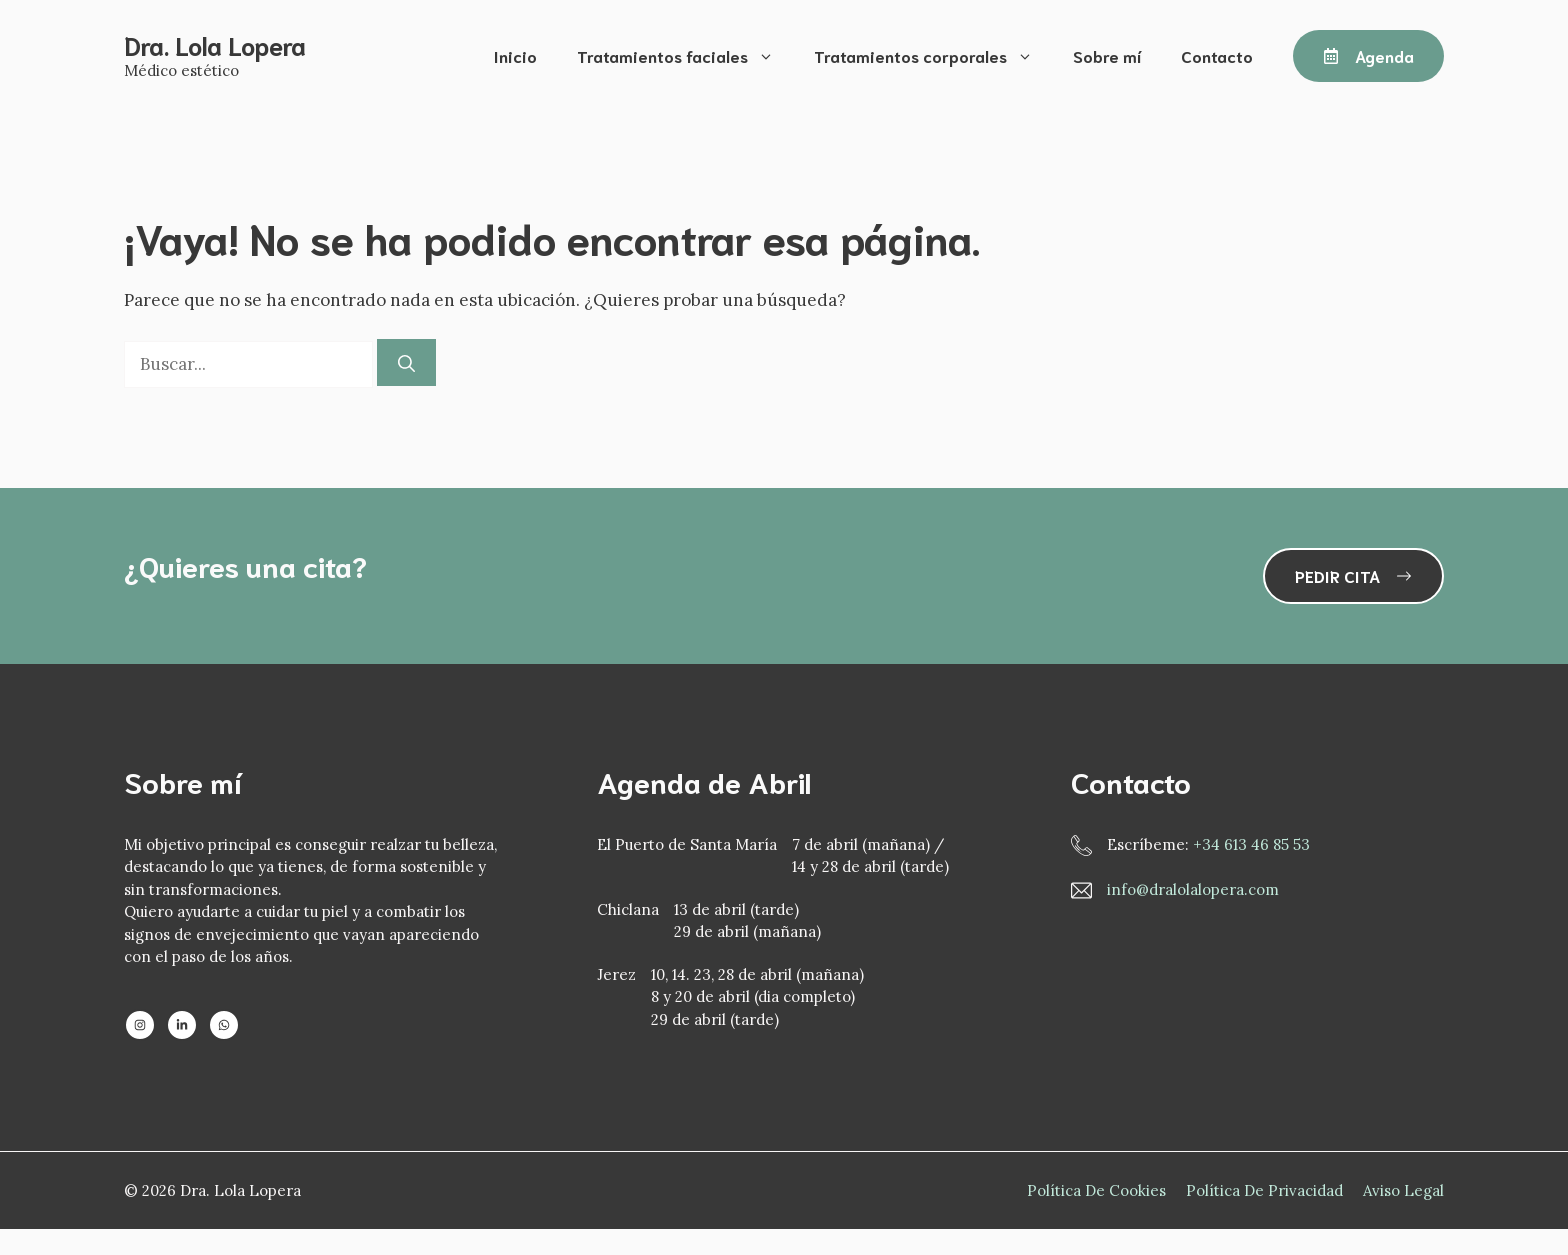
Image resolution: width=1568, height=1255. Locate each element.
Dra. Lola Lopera (215, 44)
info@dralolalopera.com (1193, 889)
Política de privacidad (1264, 1190)
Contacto (1217, 55)
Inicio (515, 55)
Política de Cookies (1096, 1190)
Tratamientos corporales (933, 56)
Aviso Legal (1403, 1190)
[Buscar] (406, 363)
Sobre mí (1107, 55)
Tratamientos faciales (685, 56)
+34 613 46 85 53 (1251, 844)
